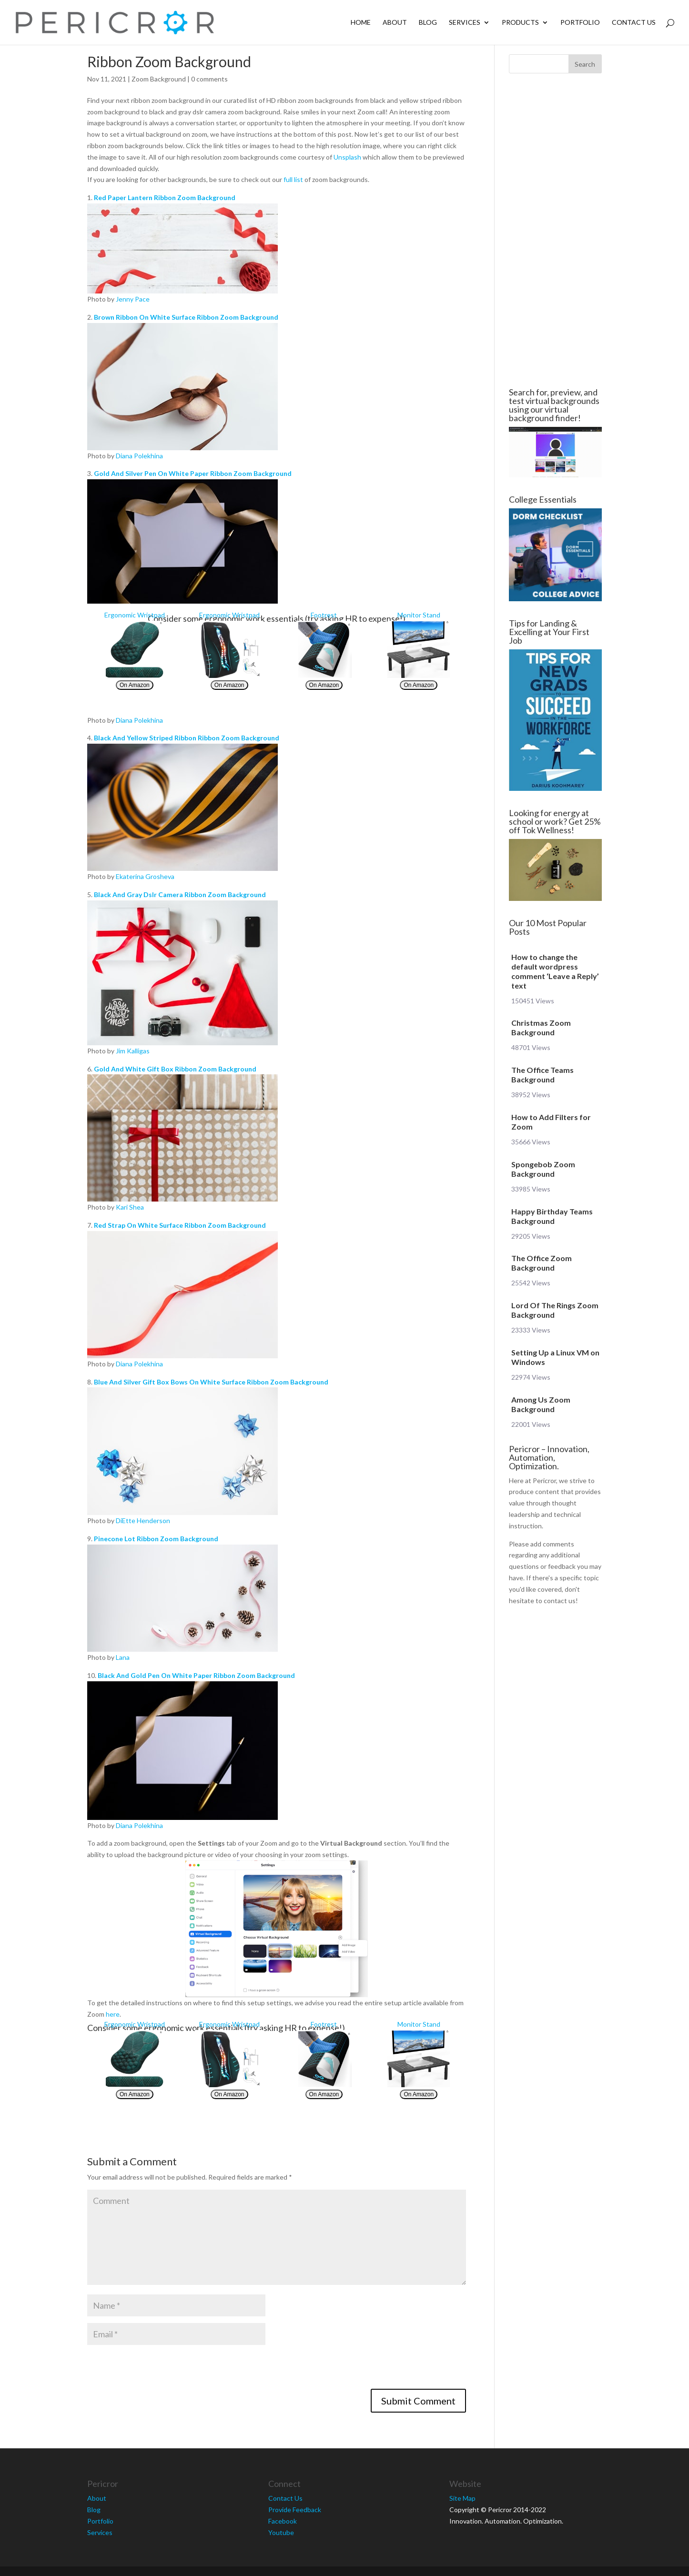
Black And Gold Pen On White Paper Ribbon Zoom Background (196, 1675)
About (395, 22)
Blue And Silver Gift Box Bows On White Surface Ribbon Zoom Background (211, 1382)
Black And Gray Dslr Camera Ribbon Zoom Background (180, 894)
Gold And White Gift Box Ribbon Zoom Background (175, 1069)
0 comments (209, 79)
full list (293, 179)
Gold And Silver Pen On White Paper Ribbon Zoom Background (193, 473)
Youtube (281, 2532)
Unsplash (347, 157)
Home (361, 22)
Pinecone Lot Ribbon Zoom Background (156, 1539)
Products (520, 22)
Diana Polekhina (139, 456)
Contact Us (634, 22)
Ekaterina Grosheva (145, 876)
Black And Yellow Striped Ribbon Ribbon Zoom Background (186, 738)
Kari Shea (130, 1207)
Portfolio (580, 22)
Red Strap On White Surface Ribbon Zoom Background (180, 1225)
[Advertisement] (555, 231)
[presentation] (159, 2370)
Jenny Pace (133, 299)
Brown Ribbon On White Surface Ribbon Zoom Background (186, 317)
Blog (428, 22)
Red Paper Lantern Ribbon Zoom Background (164, 197)
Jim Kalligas (133, 1051)
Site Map (462, 2498)
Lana (123, 1657)
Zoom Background (159, 79)
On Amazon (135, 685)
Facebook (282, 2521)
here (113, 2014)
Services (464, 22)
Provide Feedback (294, 2509)
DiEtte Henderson (143, 1520)
